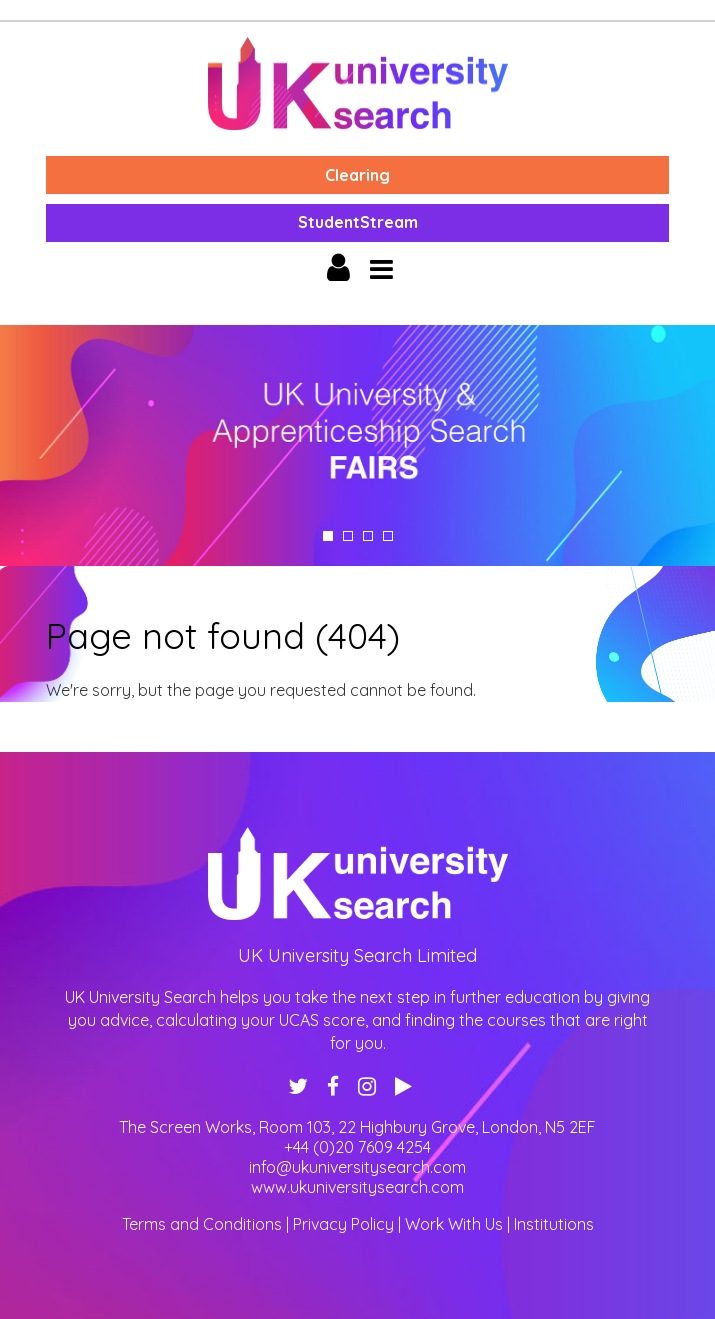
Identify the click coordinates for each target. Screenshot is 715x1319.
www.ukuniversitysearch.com (357, 1187)
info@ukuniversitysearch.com (357, 1167)
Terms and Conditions (202, 1224)
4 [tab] (388, 536)
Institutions (554, 1224)
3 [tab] (368, 536)
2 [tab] (348, 536)
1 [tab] (328, 536)
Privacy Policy (343, 1224)
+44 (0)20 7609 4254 (357, 1147)
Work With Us (454, 1224)
